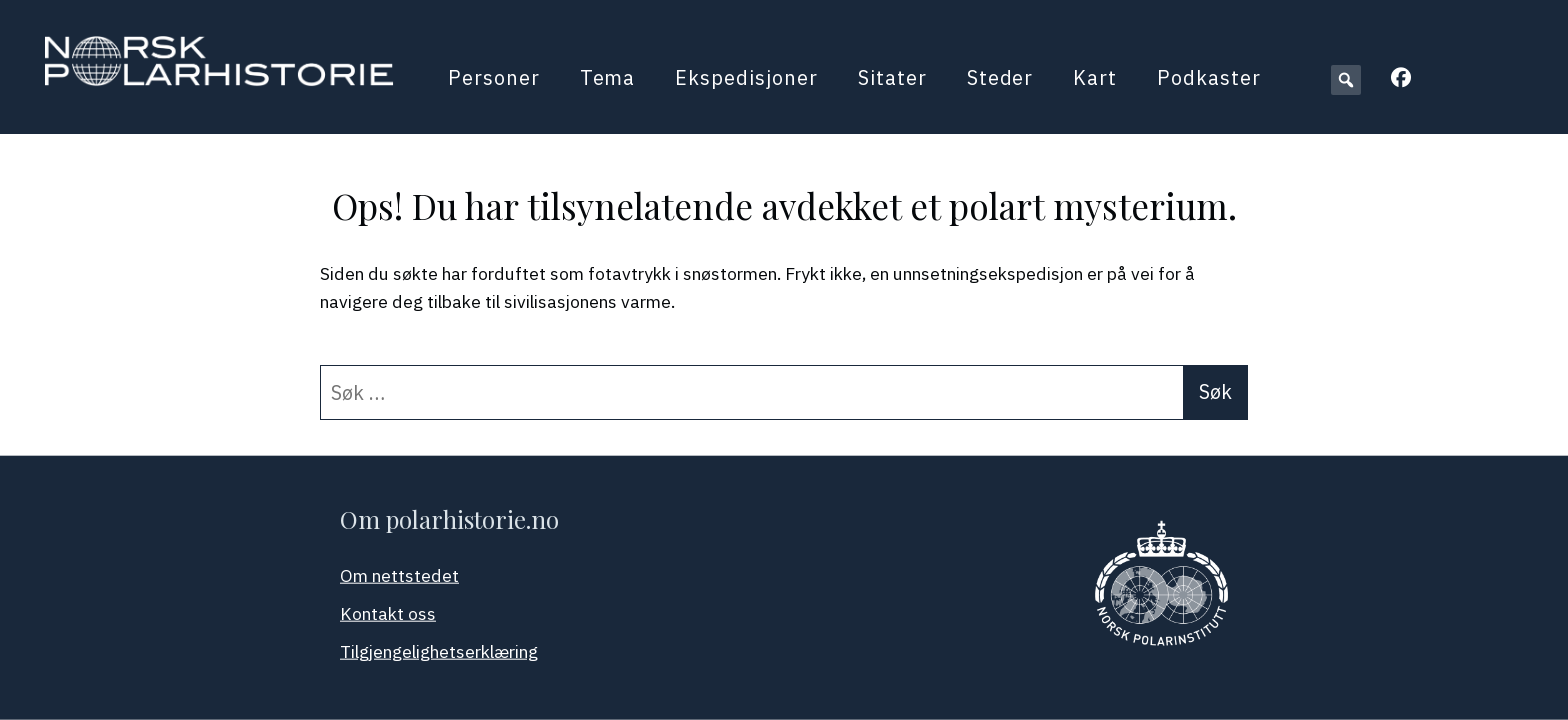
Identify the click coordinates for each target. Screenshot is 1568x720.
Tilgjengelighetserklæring (439, 651)
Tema (608, 77)
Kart (1095, 77)
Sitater (892, 77)
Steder (1000, 77)
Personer (494, 77)
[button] (1346, 80)
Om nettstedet (399, 575)
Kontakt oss (388, 613)
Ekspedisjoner (746, 77)
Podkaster (1209, 77)
